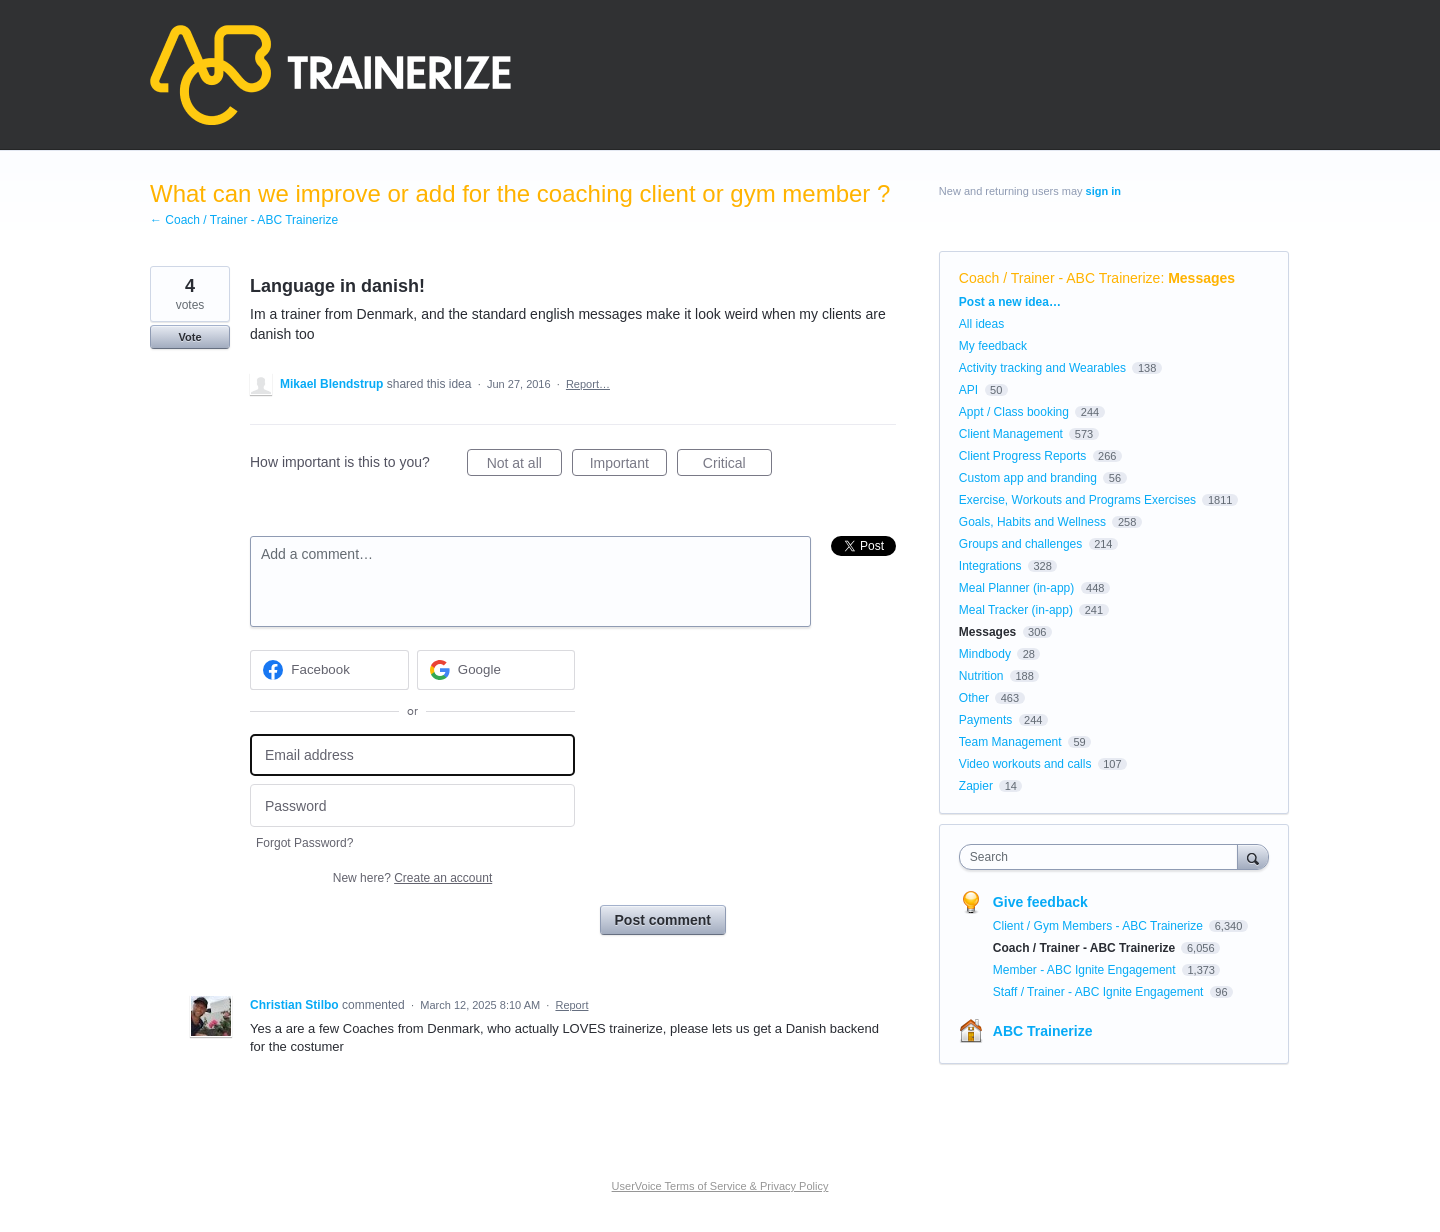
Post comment (663, 920)
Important (628, 466)
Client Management (1011, 434)
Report (571, 1005)
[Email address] (412, 755)
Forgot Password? (304, 843)
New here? (412, 878)
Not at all (524, 466)
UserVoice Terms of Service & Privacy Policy (720, 1186)
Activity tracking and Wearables (1042, 368)
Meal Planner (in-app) (1016, 588)
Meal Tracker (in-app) (1016, 610)
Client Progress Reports (1022, 456)
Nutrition (981, 676)
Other (974, 698)
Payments (985, 720)
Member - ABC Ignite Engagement (1086, 970)
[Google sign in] (496, 670)
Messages (1201, 278)
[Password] (412, 805)
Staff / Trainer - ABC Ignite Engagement (1100, 992)
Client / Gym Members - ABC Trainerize (1099, 926)
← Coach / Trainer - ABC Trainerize (244, 220)
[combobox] (1103, 857)
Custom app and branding (1028, 478)
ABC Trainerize (1043, 1031)
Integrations (990, 566)
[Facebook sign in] (329, 670)
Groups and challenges (1020, 544)
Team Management (1010, 742)
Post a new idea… (1010, 302)
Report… (588, 384)
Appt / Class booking (1014, 412)
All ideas (981, 324)
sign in (1103, 191)
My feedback (993, 346)
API (968, 390)
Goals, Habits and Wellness (1032, 522)
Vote (189, 337)
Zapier (976, 786)
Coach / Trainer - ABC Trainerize (1060, 278)
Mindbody (985, 654)
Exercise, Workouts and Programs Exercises (1077, 500)
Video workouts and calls (1025, 764)
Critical (737, 466)
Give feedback (1040, 902)
